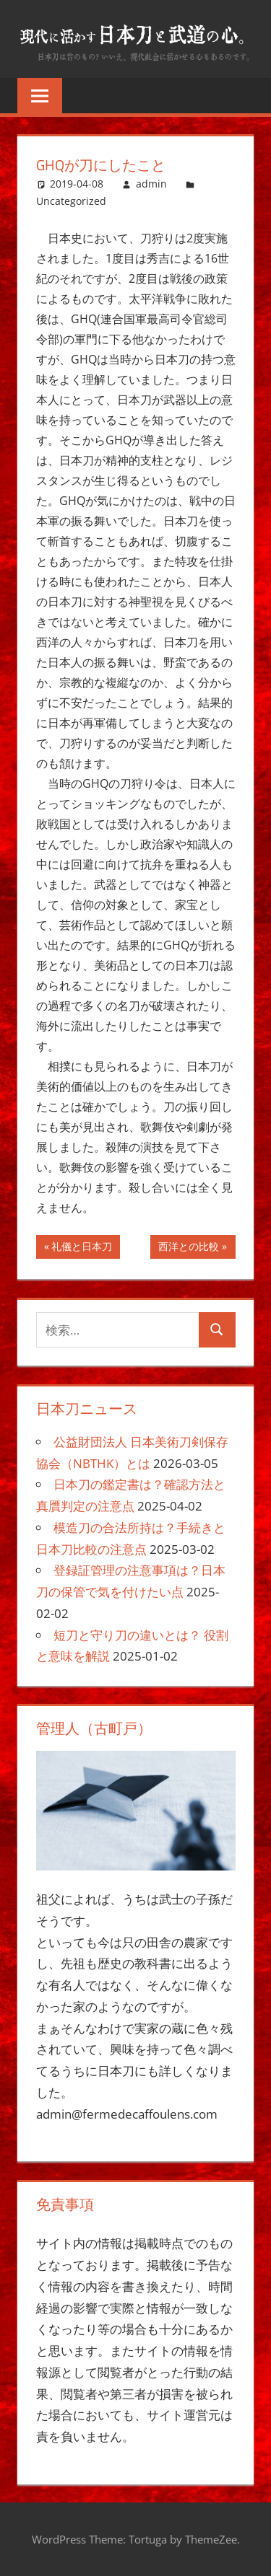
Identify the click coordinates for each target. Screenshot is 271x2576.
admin (151, 183)
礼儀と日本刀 (81, 1248)
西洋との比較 (188, 1248)
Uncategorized (71, 201)
